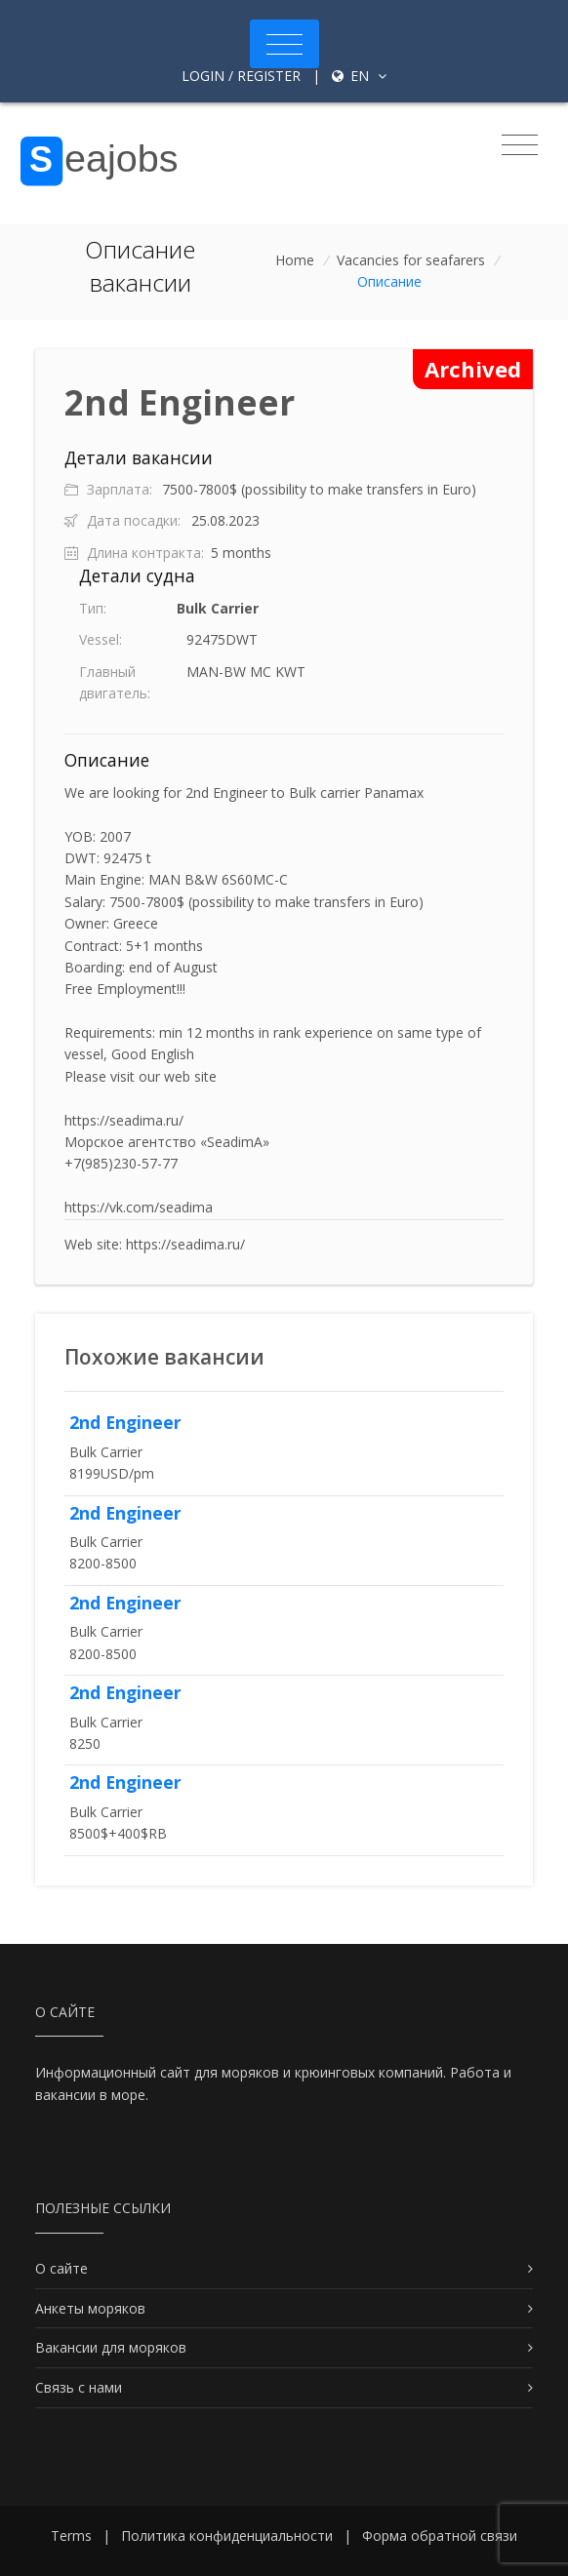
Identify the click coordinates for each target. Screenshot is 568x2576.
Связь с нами (78, 2387)
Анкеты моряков (90, 2308)
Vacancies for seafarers (411, 260)
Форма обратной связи (439, 2535)
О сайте (61, 2268)
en (359, 75)
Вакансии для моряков (110, 2347)
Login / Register (241, 75)
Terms (71, 2535)
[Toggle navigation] (284, 44)
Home (294, 260)
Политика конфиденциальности (227, 2535)
